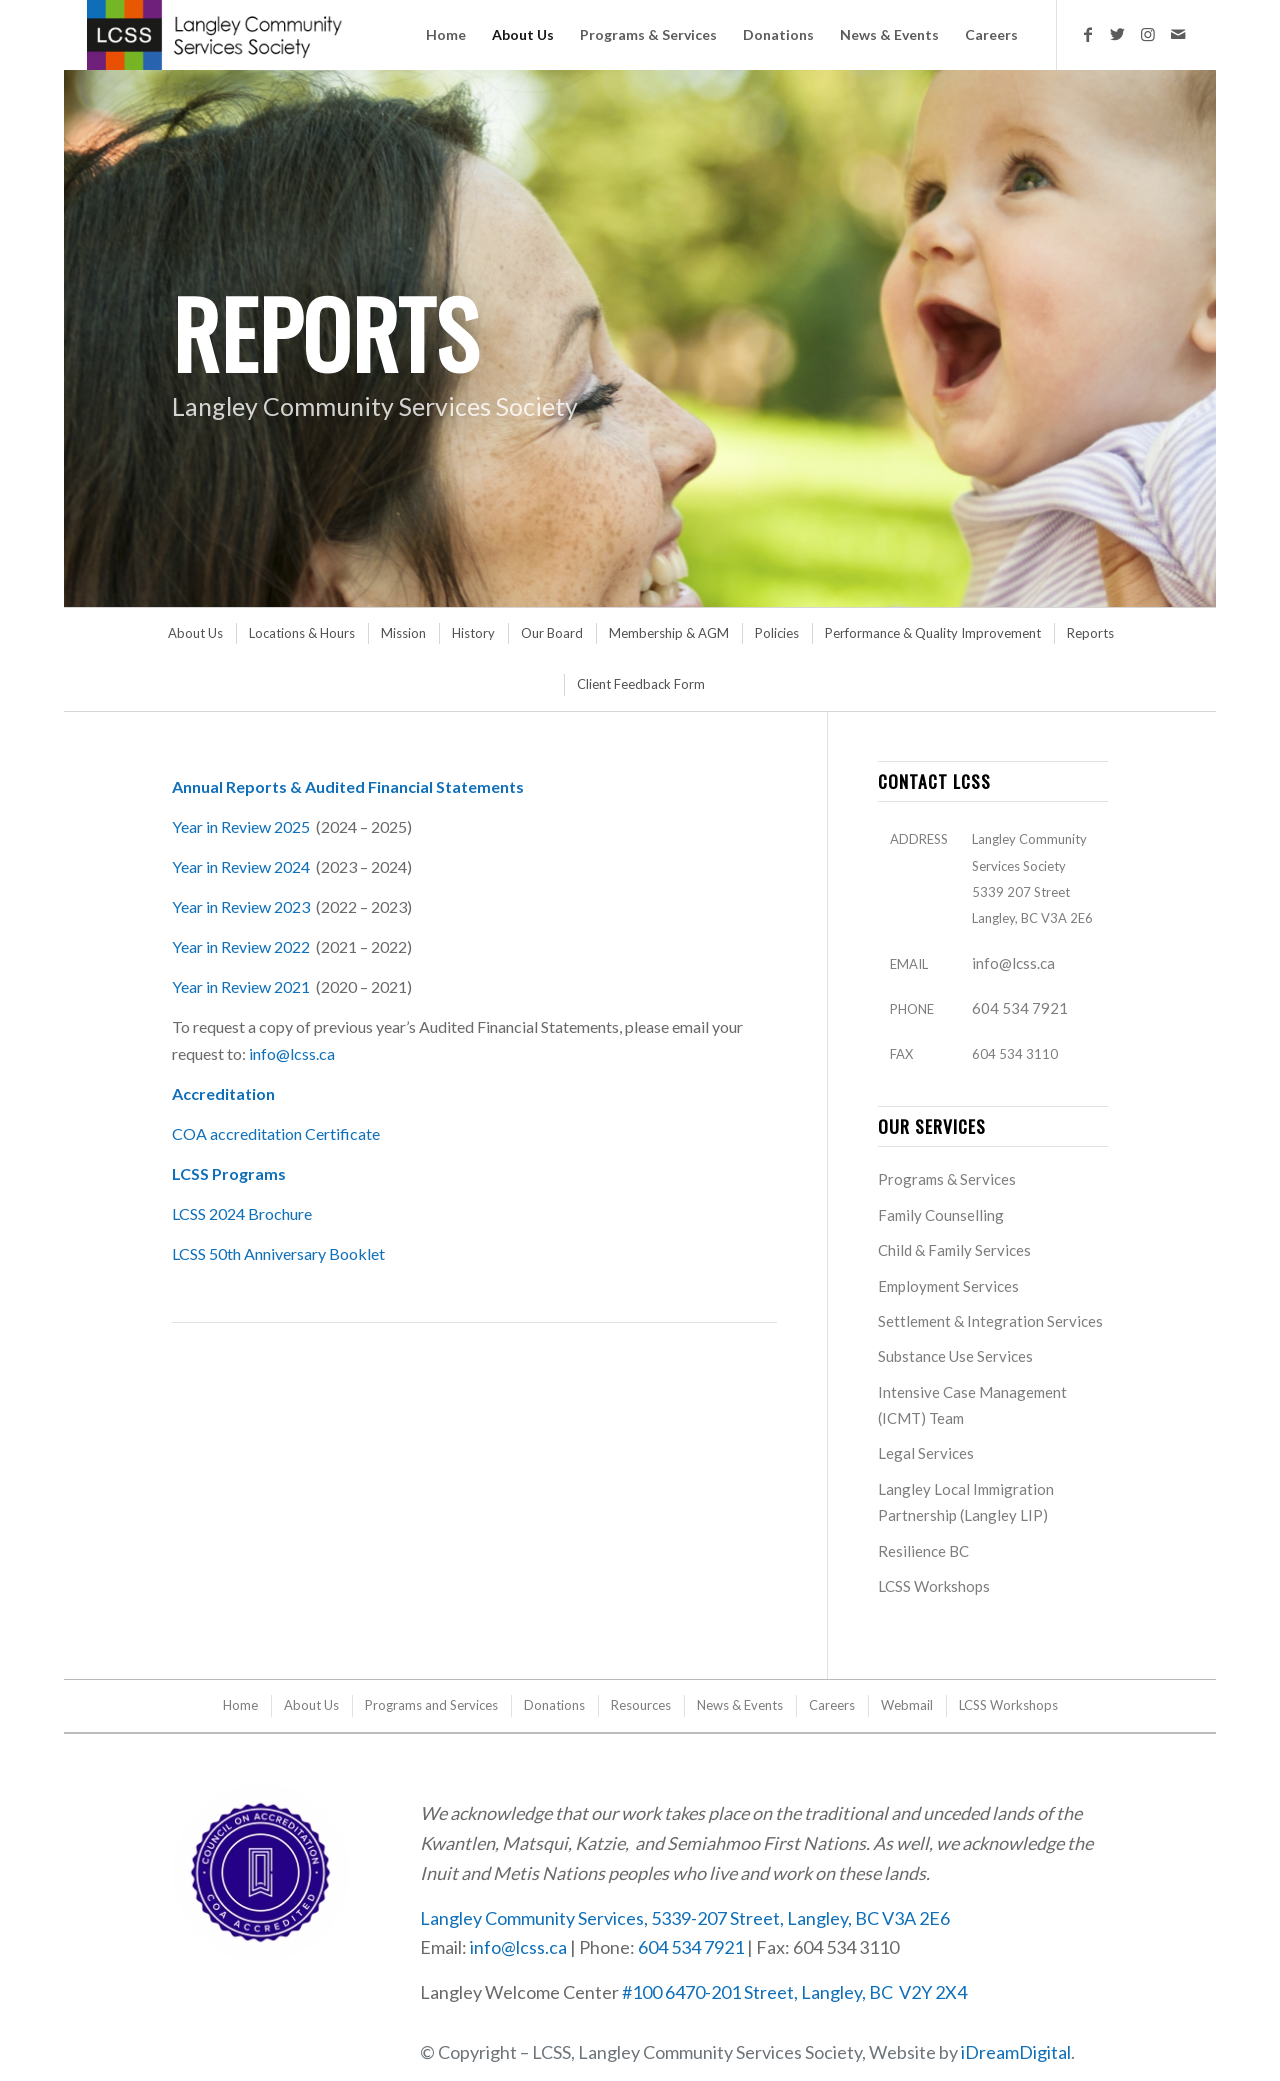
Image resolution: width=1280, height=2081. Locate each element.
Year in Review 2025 (241, 826)
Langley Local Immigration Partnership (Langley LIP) (966, 1502)
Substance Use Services (955, 1356)
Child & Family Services (954, 1250)
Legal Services (926, 1453)
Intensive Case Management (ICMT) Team (972, 1405)
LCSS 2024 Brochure (242, 1213)
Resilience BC (923, 1551)
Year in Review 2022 (241, 946)
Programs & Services (947, 1179)
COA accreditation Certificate (277, 1133)
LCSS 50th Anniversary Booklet (278, 1253)
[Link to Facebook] (1088, 34)
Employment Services (948, 1286)
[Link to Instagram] (1148, 34)
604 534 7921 (1020, 1008)
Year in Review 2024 (241, 866)
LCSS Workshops (934, 1586)
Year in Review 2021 (241, 986)
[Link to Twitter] (1118, 34)
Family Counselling (941, 1215)
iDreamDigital (1016, 2052)
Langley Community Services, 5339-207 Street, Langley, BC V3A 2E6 (685, 1918)
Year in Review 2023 (241, 906)
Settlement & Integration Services (990, 1321)
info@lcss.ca (292, 1053)
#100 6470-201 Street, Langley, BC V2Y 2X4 (794, 1992)
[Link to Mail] (1178, 34)
